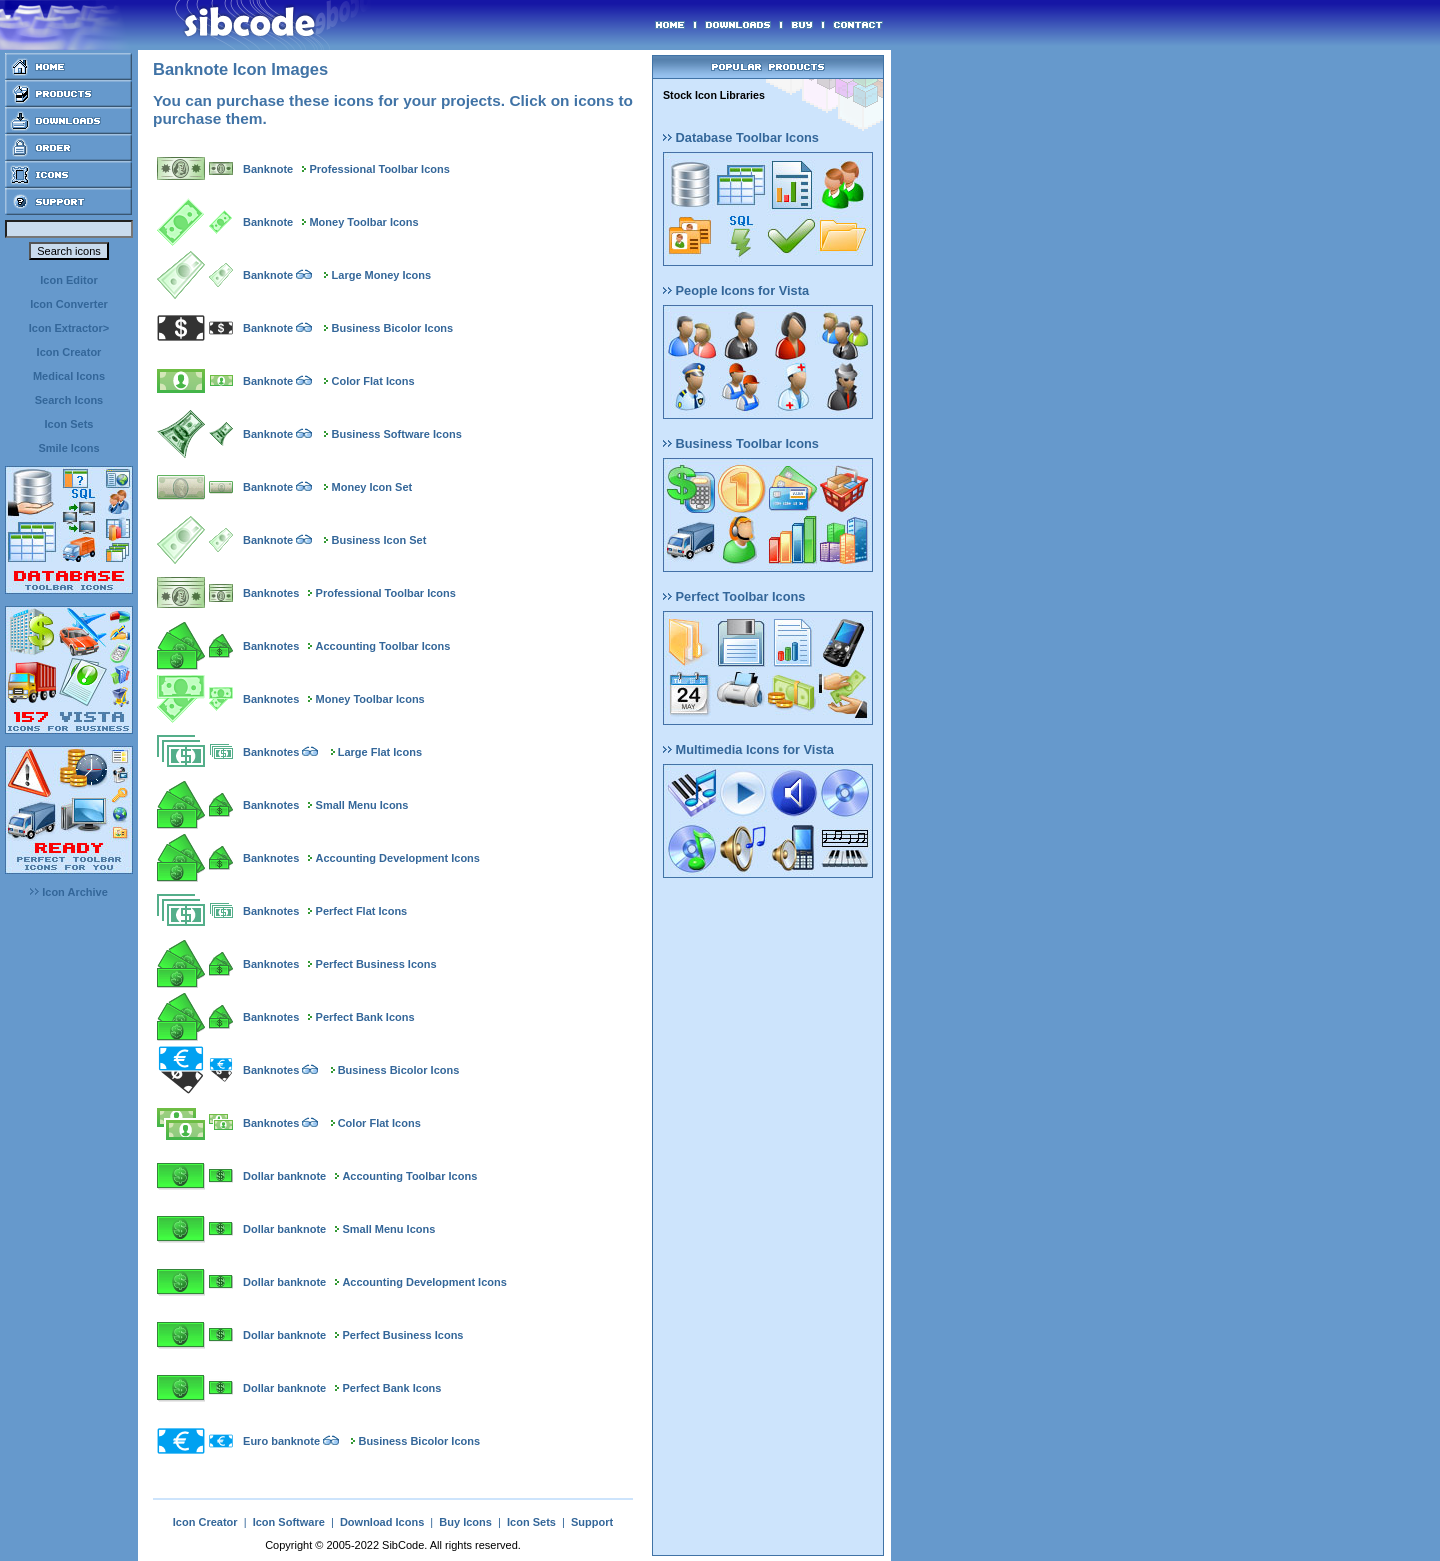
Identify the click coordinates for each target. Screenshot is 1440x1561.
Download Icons (382, 1522)
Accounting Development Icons (398, 858)
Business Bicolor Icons (393, 328)
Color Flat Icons (373, 381)
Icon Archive (69, 892)
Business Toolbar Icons (741, 443)
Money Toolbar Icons (363, 222)
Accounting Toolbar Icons (383, 646)
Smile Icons (68, 448)
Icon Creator (69, 352)
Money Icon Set (372, 487)
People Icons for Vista (736, 290)
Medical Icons (69, 376)
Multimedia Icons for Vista (748, 749)
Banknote (268, 169)
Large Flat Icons (380, 752)
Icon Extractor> (69, 328)
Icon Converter (69, 304)
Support (592, 1522)
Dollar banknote (284, 1176)
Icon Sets (69, 424)
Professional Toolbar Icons (379, 169)
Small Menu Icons (362, 805)
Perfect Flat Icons (362, 911)
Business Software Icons (397, 434)
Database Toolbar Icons (741, 137)
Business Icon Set (379, 540)
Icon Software (289, 1522)
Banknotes (271, 593)
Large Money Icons (382, 275)
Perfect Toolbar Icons (734, 596)
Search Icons (69, 400)
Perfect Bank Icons (365, 1017)
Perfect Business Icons (376, 964)
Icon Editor (68, 280)
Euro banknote (281, 1441)
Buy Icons (465, 1522)
